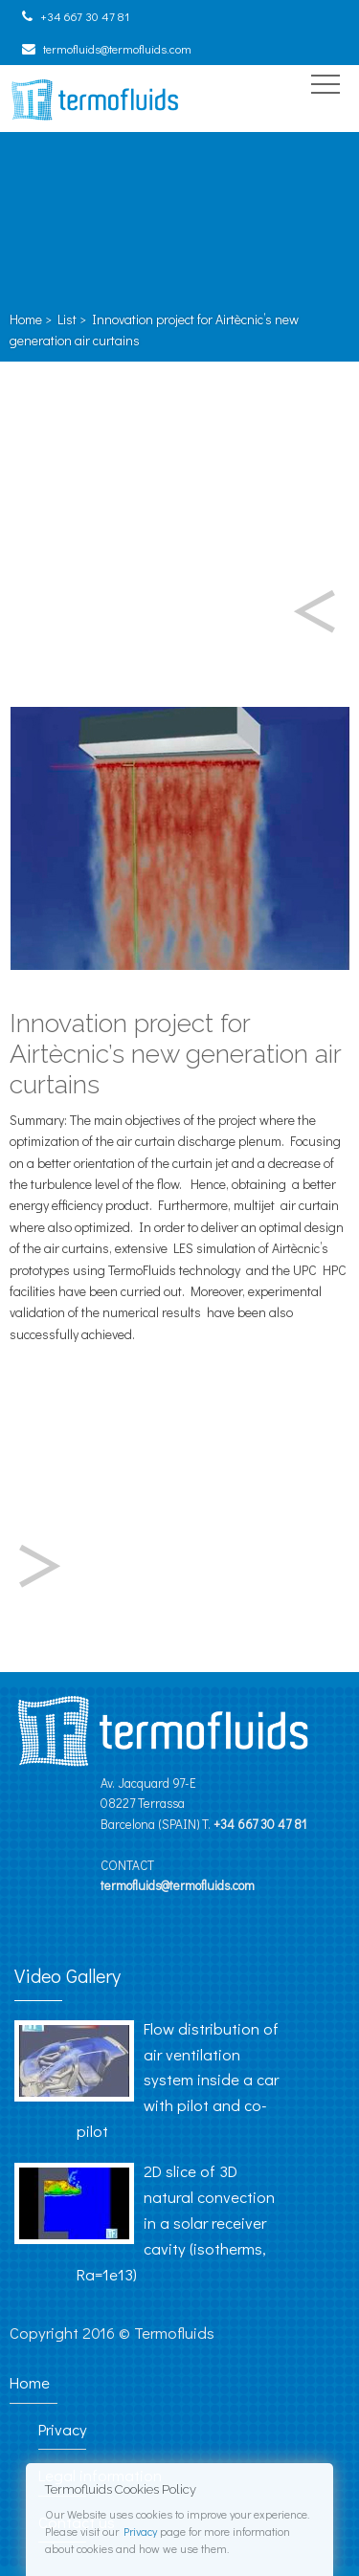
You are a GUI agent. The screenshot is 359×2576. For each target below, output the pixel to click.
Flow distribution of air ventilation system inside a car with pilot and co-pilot (178, 2079)
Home (26, 319)
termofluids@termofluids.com (117, 48)
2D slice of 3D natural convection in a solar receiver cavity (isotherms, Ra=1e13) (176, 2222)
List (67, 319)
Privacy (140, 2531)
